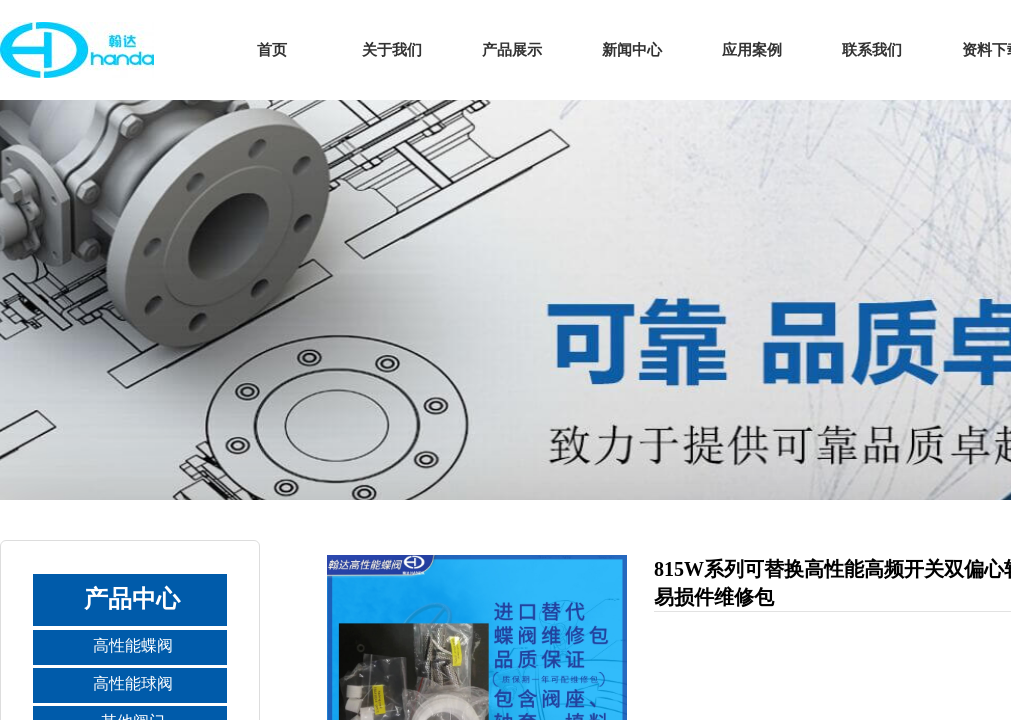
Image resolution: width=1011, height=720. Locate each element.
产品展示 (512, 49)
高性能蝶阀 (133, 645)
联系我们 (872, 49)
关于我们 (392, 49)
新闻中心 (632, 49)
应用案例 (752, 49)
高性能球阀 (133, 683)
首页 (272, 49)
